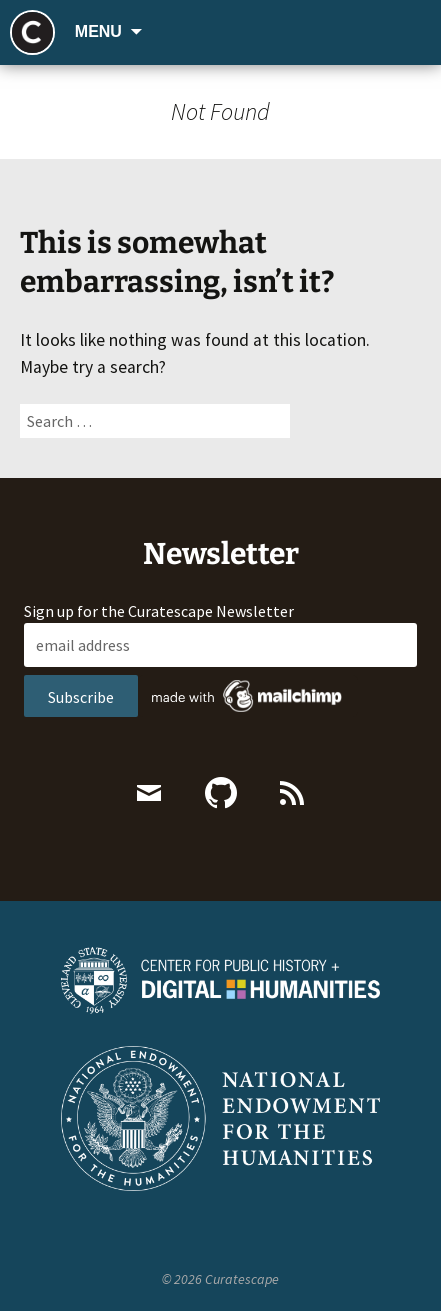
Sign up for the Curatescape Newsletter (159, 611)
